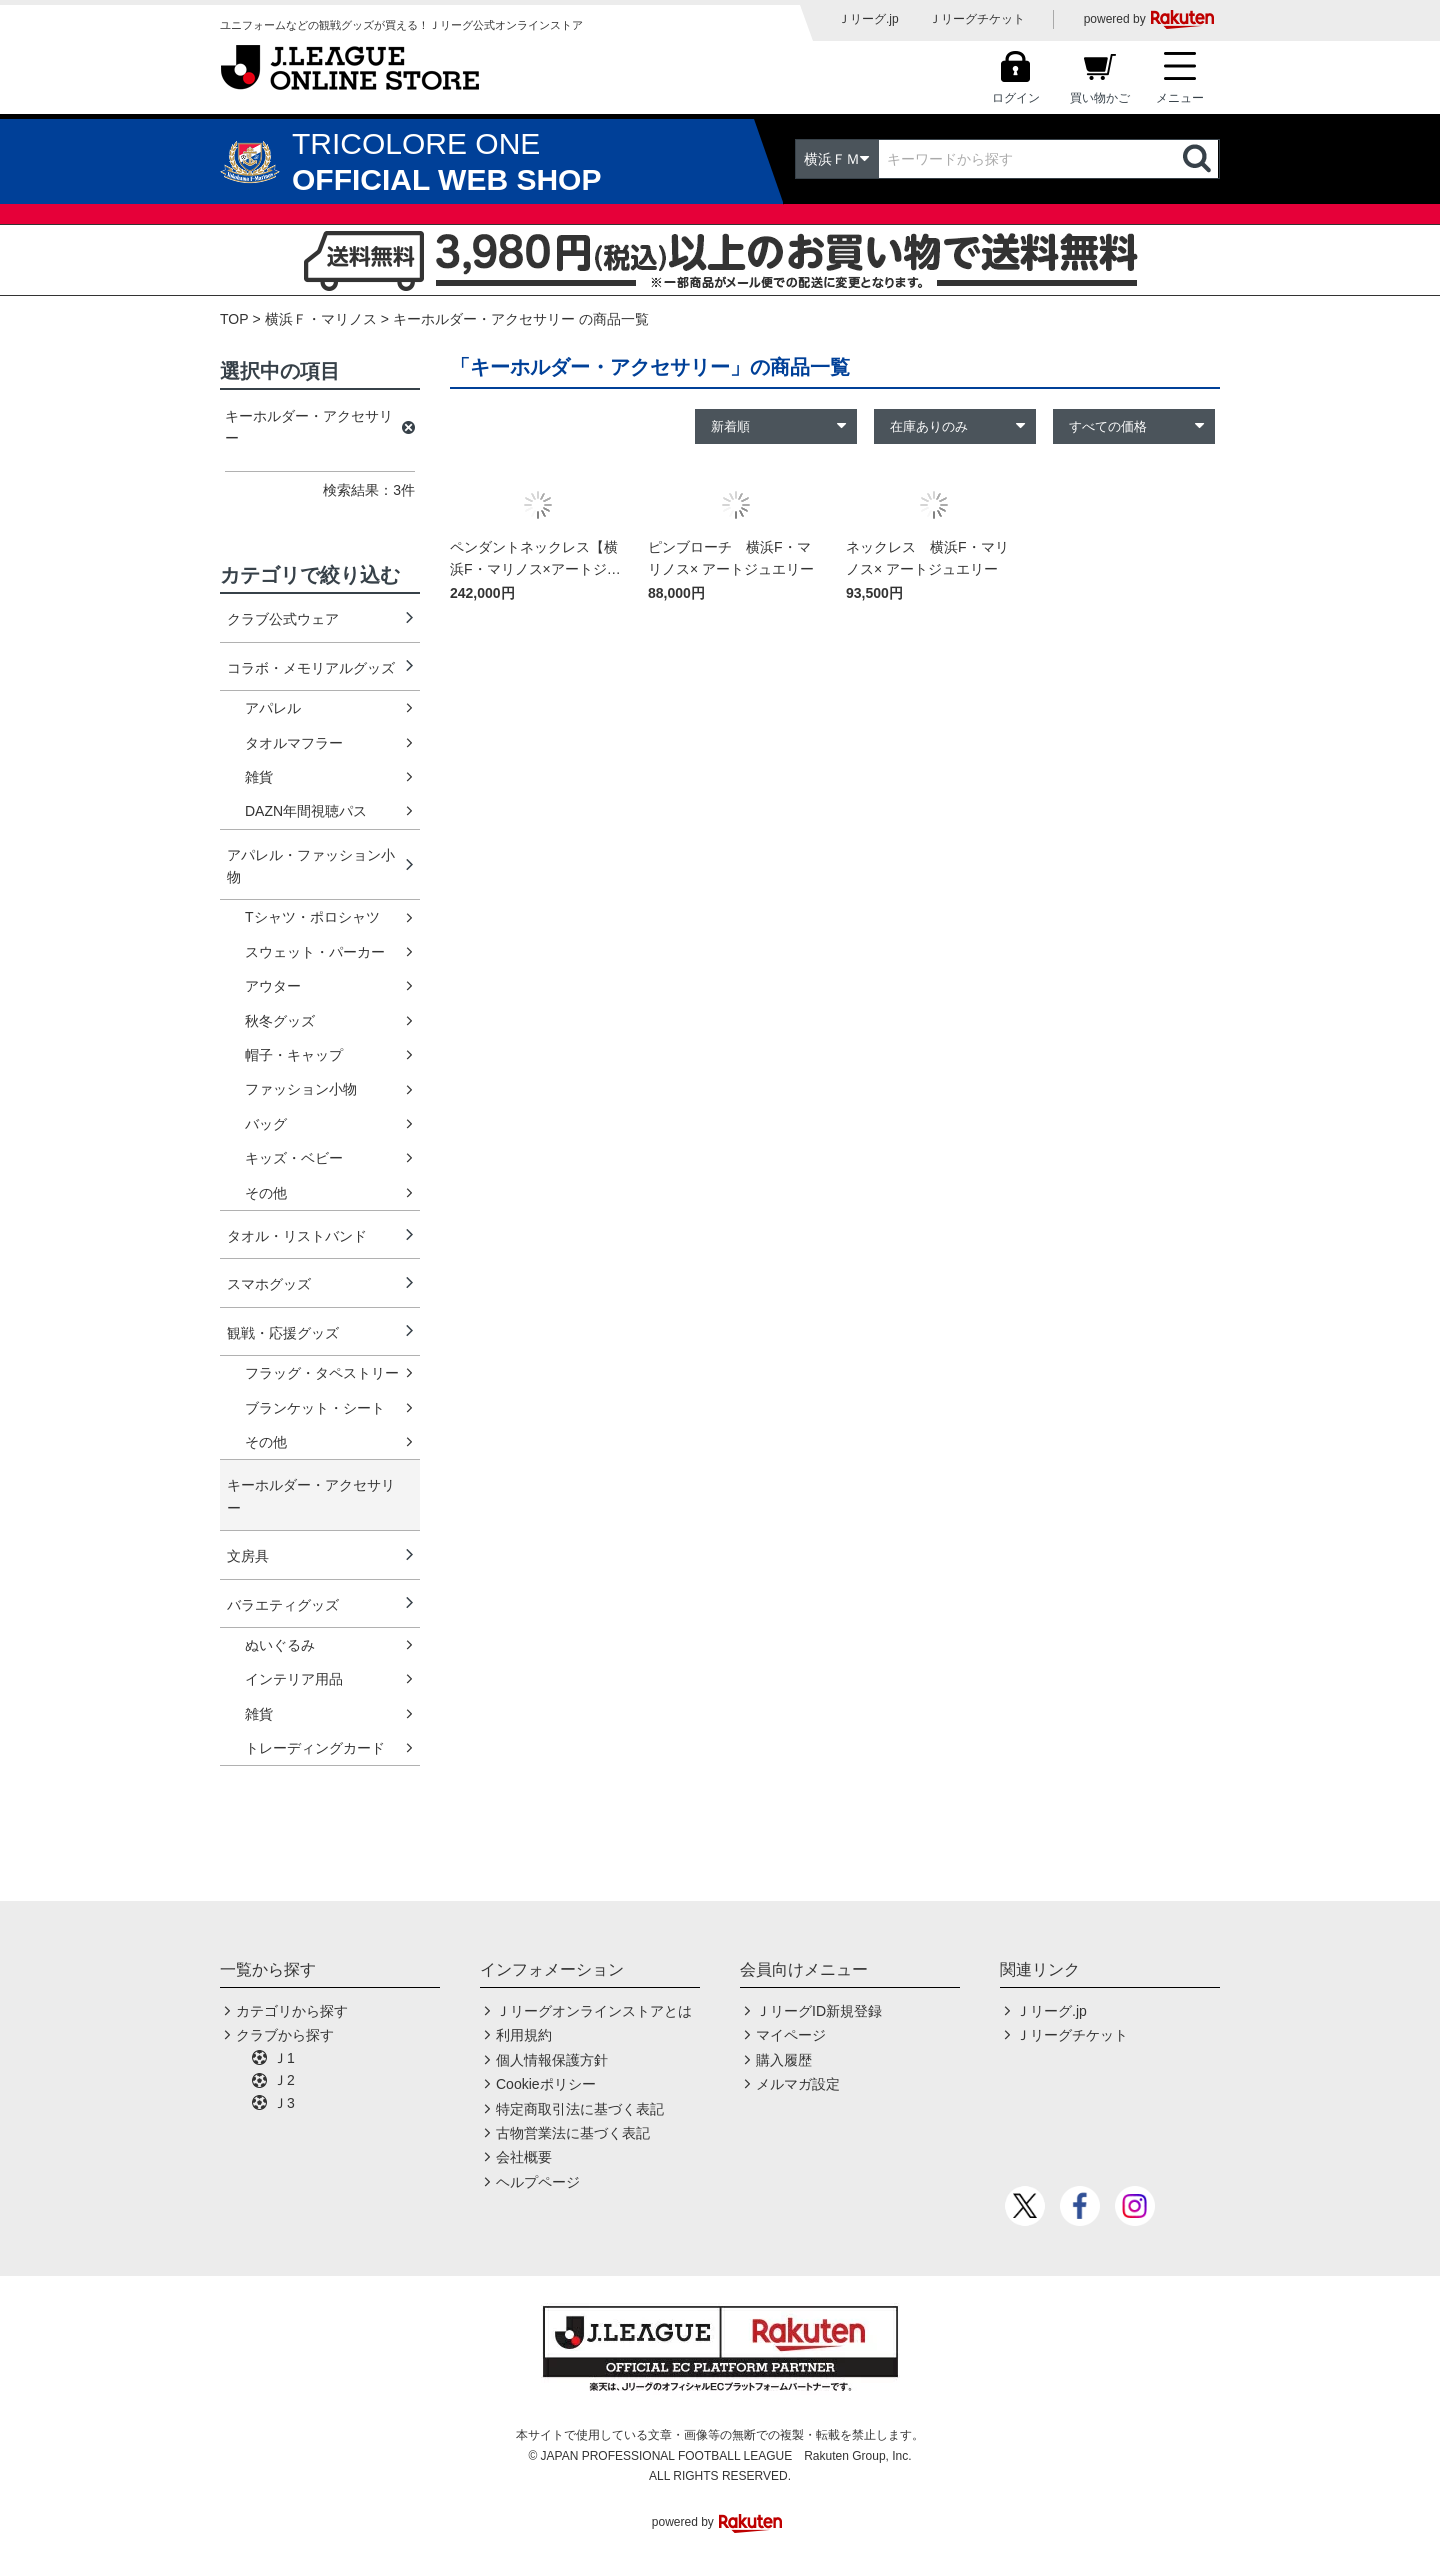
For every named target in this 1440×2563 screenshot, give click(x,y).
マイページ (791, 2035)
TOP (234, 319)
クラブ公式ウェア (283, 619)
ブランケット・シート (315, 1408)
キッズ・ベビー (294, 1158)
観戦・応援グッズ (283, 1333)
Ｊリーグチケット (977, 19)
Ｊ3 (284, 2103)
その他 (266, 1193)
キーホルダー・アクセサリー (311, 1496)
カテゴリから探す (292, 2011)
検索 (1199, 159)
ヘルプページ (538, 2182)
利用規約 (524, 2035)
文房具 (248, 1556)
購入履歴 (784, 2060)
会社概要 (524, 2157)
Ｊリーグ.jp (868, 19)
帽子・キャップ (294, 1055)
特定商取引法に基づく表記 (580, 2109)
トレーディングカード (315, 1748)
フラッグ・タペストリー (322, 1373)
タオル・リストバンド (297, 1236)
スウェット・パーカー (315, 952)
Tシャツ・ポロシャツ (312, 917)
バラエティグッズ (283, 1605)
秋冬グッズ (280, 1021)
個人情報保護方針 (552, 2060)
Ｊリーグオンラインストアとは (594, 2011)
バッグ (266, 1124)
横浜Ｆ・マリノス (321, 319)
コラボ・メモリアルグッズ (311, 668)
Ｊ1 (284, 2058)
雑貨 (259, 777)
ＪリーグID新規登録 (819, 2011)
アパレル (273, 708)
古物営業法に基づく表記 (573, 2133)
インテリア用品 (294, 1679)
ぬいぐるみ (280, 1645)
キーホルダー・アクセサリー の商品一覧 (521, 319)
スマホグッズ (269, 1284)
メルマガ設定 (798, 2084)
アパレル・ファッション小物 (311, 866)
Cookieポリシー (546, 2084)
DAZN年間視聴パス (306, 811)
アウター (273, 986)
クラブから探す (285, 2035)
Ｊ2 (284, 2080)
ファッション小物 (301, 1089)
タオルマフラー (294, 743)
